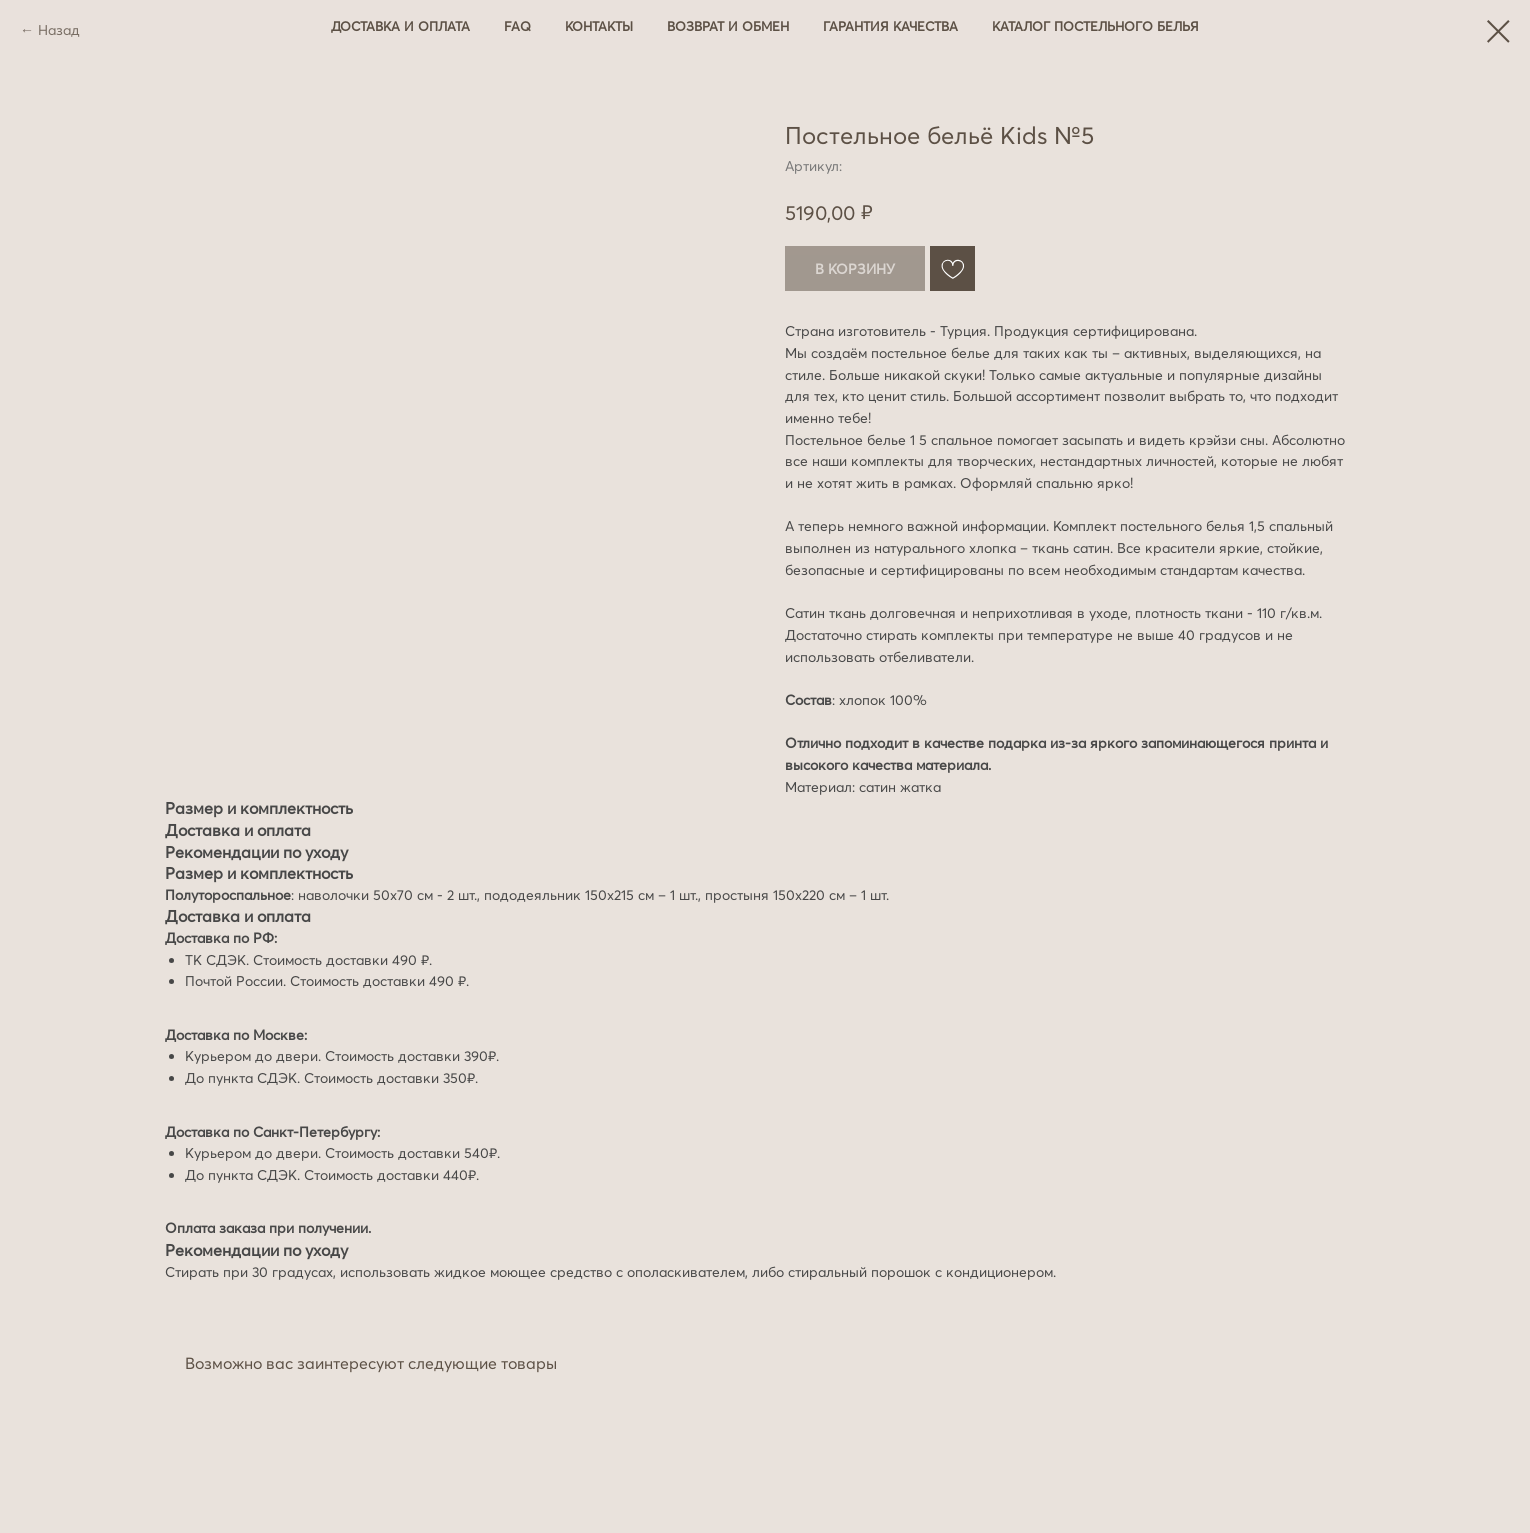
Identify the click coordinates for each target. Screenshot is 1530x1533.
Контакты (599, 26)
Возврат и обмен (728, 26)
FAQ (517, 26)
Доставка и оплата (400, 26)
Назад (59, 30)
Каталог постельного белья (1095, 26)
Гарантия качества (890, 26)
